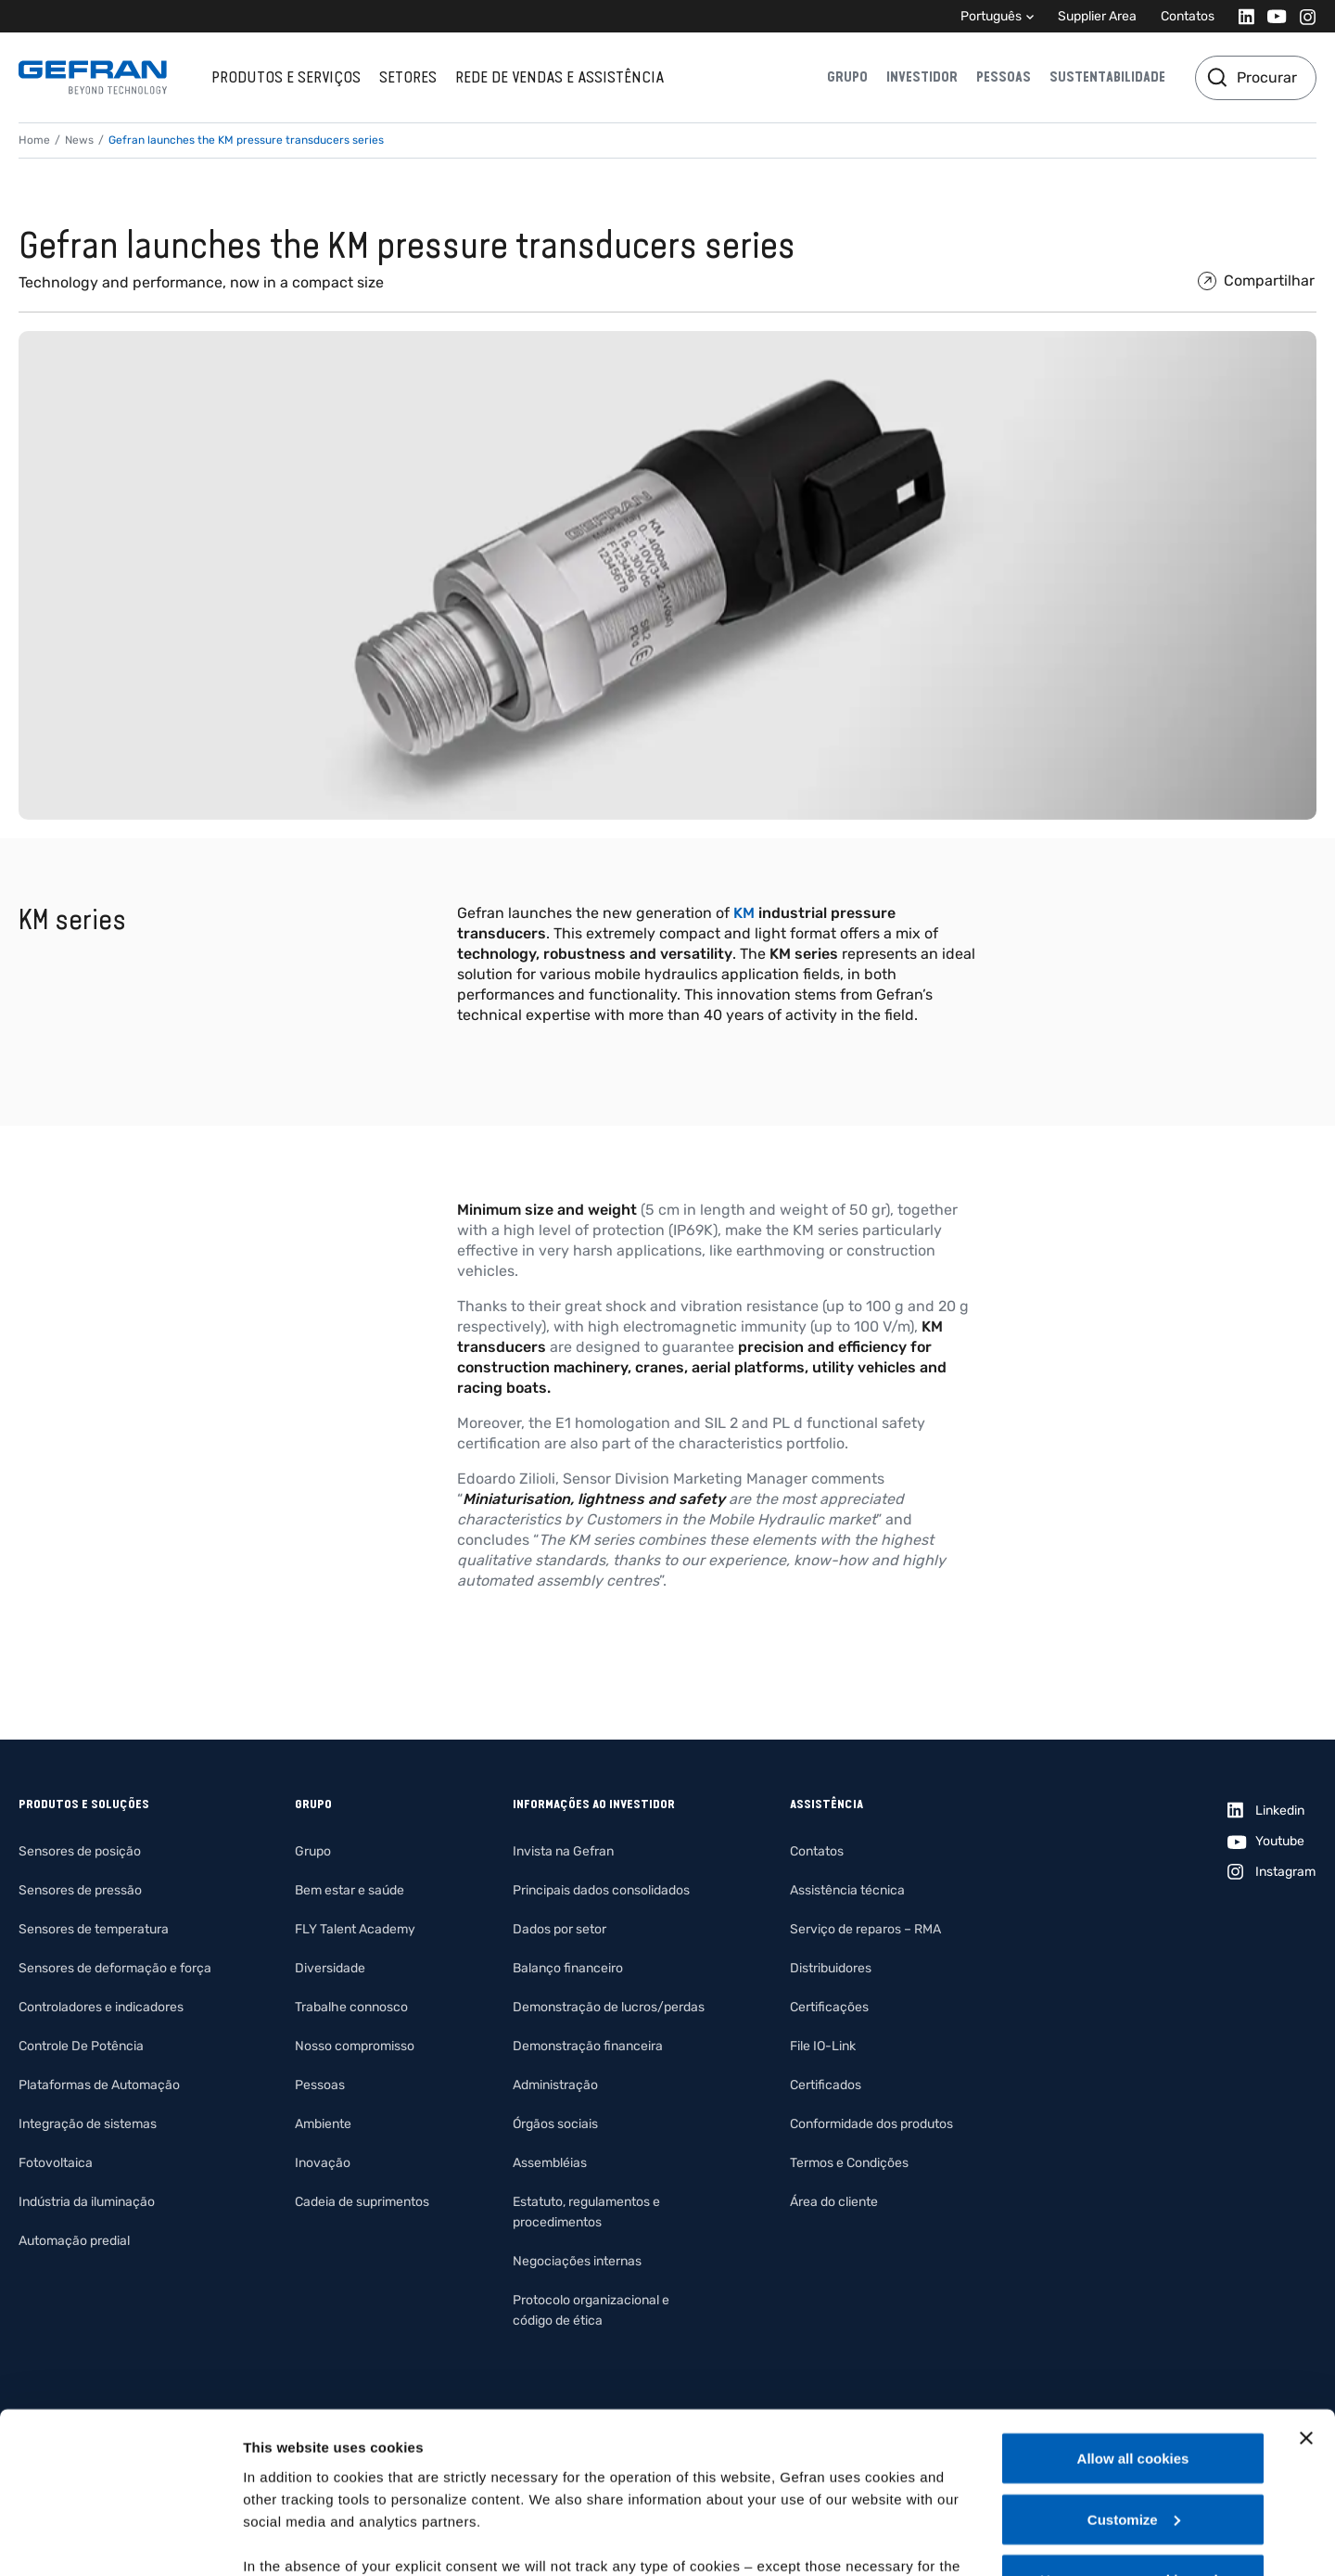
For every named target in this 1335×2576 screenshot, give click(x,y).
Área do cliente (834, 2202)
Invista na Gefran (563, 1851)
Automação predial (74, 2241)
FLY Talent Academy (355, 1929)
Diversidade (330, 1968)
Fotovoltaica (56, 2163)
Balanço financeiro (568, 1968)
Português (991, 16)
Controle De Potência (81, 2046)
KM (744, 913)
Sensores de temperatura (94, 1929)
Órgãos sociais (555, 2124)
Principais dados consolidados (601, 1890)
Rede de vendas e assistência (559, 77)
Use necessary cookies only (1133, 2437)
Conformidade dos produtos (871, 2124)
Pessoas (1003, 77)
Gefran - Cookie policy (521, 2468)
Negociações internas (577, 2261)
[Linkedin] (1241, 16)
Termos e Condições (849, 2163)
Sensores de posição (80, 1851)
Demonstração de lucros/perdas (609, 2007)
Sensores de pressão (80, 1890)
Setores (408, 77)
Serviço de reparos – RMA (865, 1929)
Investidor (922, 77)
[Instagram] (1302, 16)
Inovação (322, 2163)
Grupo (847, 77)
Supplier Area (1097, 16)
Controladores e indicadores (101, 2007)
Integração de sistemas (88, 2124)
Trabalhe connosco (351, 2007)
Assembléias (550, 2163)
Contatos (1187, 16)
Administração (555, 2085)
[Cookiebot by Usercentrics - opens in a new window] (120, 2540)
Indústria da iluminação (87, 2202)
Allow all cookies (1133, 2316)
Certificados (825, 2085)
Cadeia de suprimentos (362, 2202)
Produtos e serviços (286, 77)
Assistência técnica (847, 1890)
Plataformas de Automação (99, 2085)
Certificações (829, 2007)
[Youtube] (1271, 16)
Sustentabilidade (1107, 77)
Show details (286, 2539)
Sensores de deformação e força (115, 1968)
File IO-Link (823, 2046)
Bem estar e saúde (349, 1890)
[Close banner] (1306, 2295)
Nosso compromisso (354, 2046)
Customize (1133, 2377)
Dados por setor (559, 1929)
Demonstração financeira (588, 2046)
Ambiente (323, 2124)
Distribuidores (830, 1968)
